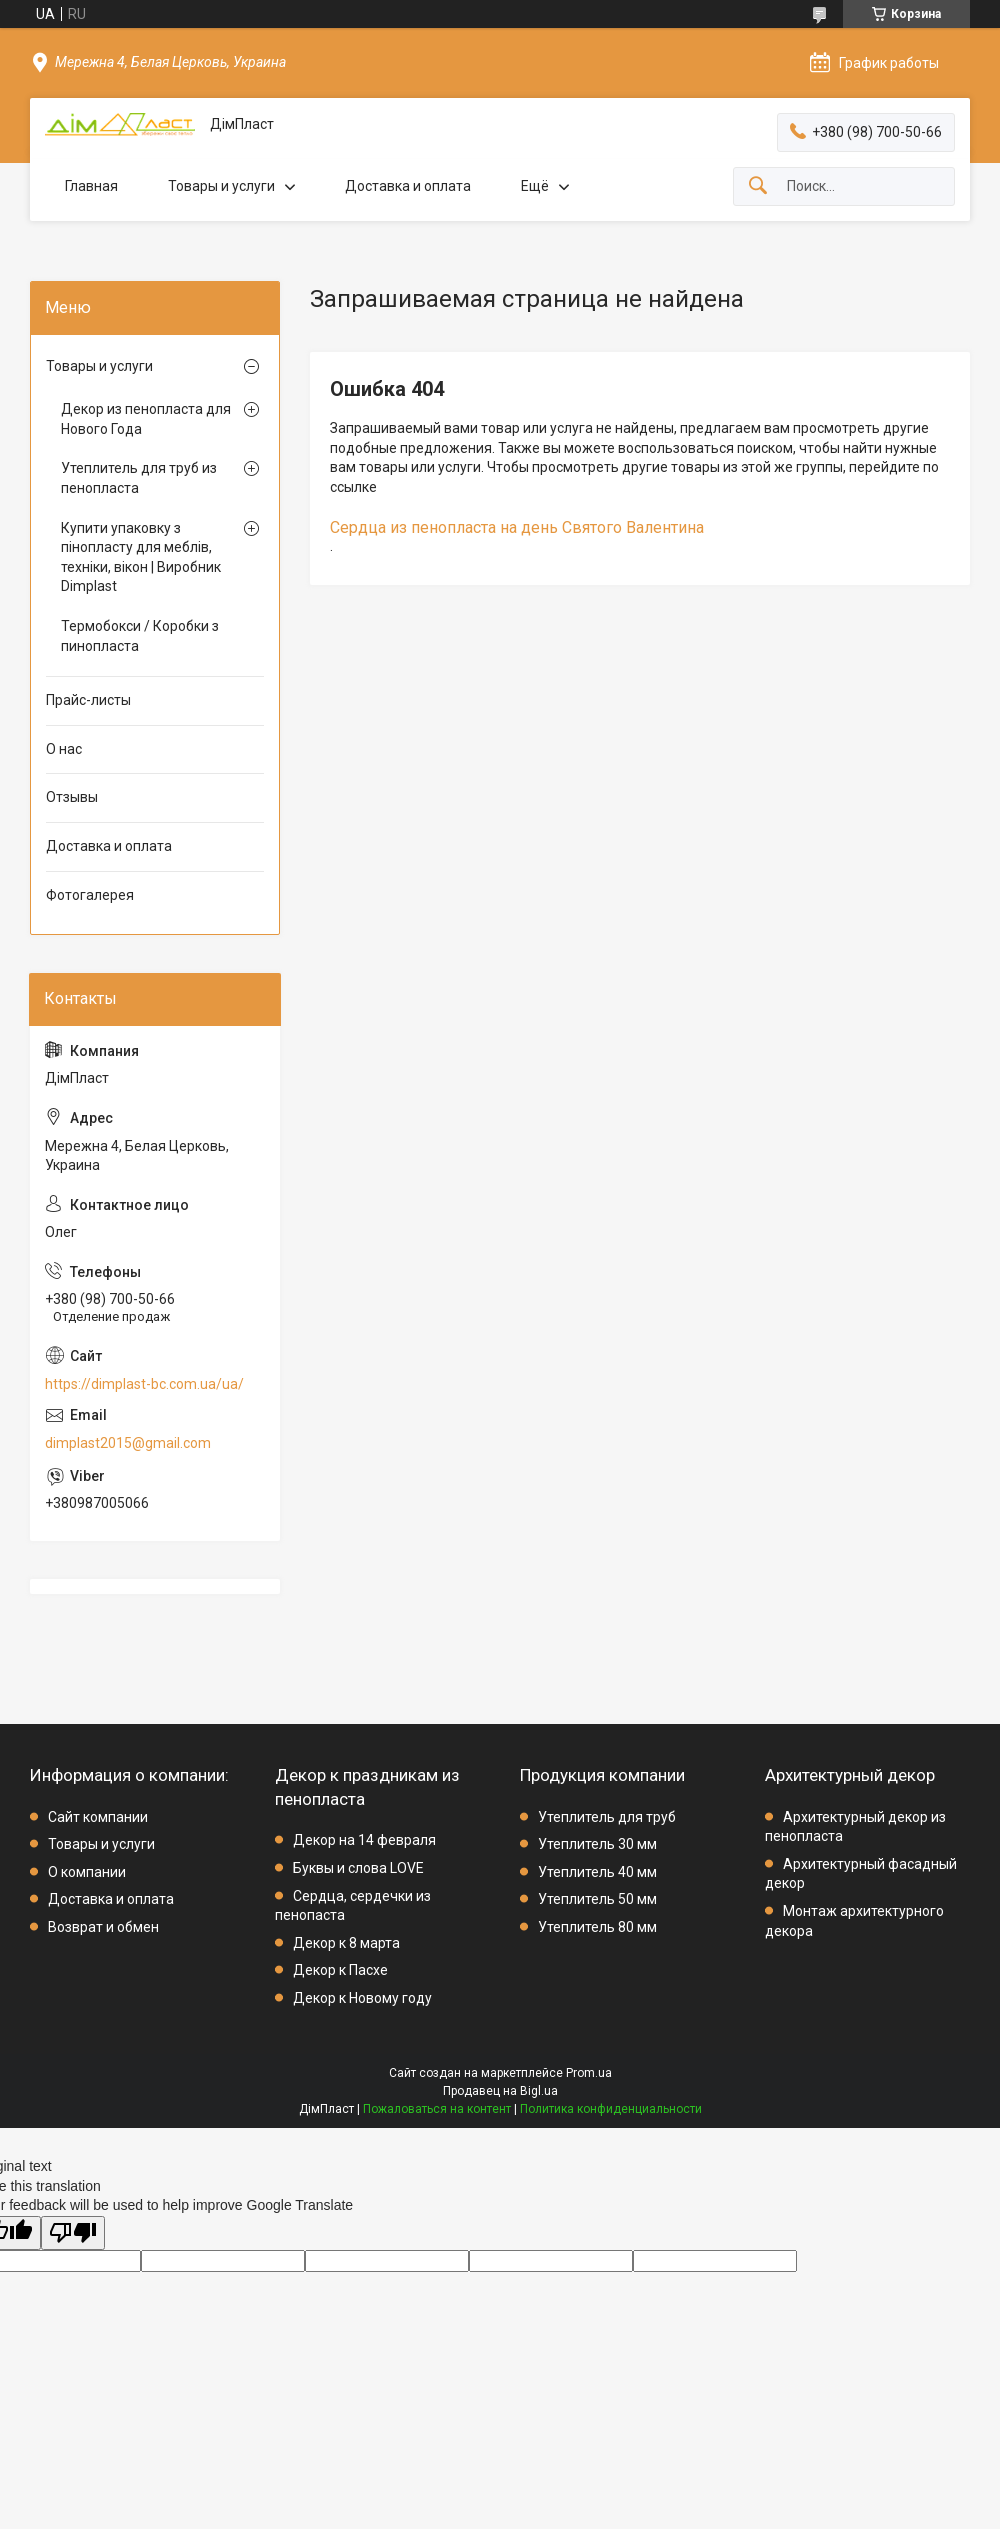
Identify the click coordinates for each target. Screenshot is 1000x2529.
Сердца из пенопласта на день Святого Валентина (517, 527)
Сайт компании (98, 1817)
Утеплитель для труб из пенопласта (139, 478)
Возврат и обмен (103, 1927)
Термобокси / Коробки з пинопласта (140, 636)
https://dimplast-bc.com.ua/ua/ (144, 1384)
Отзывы (72, 797)
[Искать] (758, 186)
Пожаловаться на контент (437, 2109)
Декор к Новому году (362, 1998)
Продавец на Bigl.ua (500, 2091)
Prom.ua (589, 2073)
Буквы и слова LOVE (358, 1868)
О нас (64, 749)
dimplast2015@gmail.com (128, 1443)
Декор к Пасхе (340, 1970)
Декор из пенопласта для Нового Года (146, 419)
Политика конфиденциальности (611, 2109)
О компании (87, 1872)
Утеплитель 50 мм (597, 1899)
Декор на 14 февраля (364, 1840)
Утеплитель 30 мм (597, 1844)
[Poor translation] (73, 2233)
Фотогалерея (90, 895)
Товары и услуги (221, 186)
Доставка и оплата (408, 186)
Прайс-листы (88, 700)
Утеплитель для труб (607, 1817)
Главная (91, 186)
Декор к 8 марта (346, 1943)
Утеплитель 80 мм (597, 1927)
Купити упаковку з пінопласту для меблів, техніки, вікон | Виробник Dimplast (141, 557)
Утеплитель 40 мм (597, 1872)
